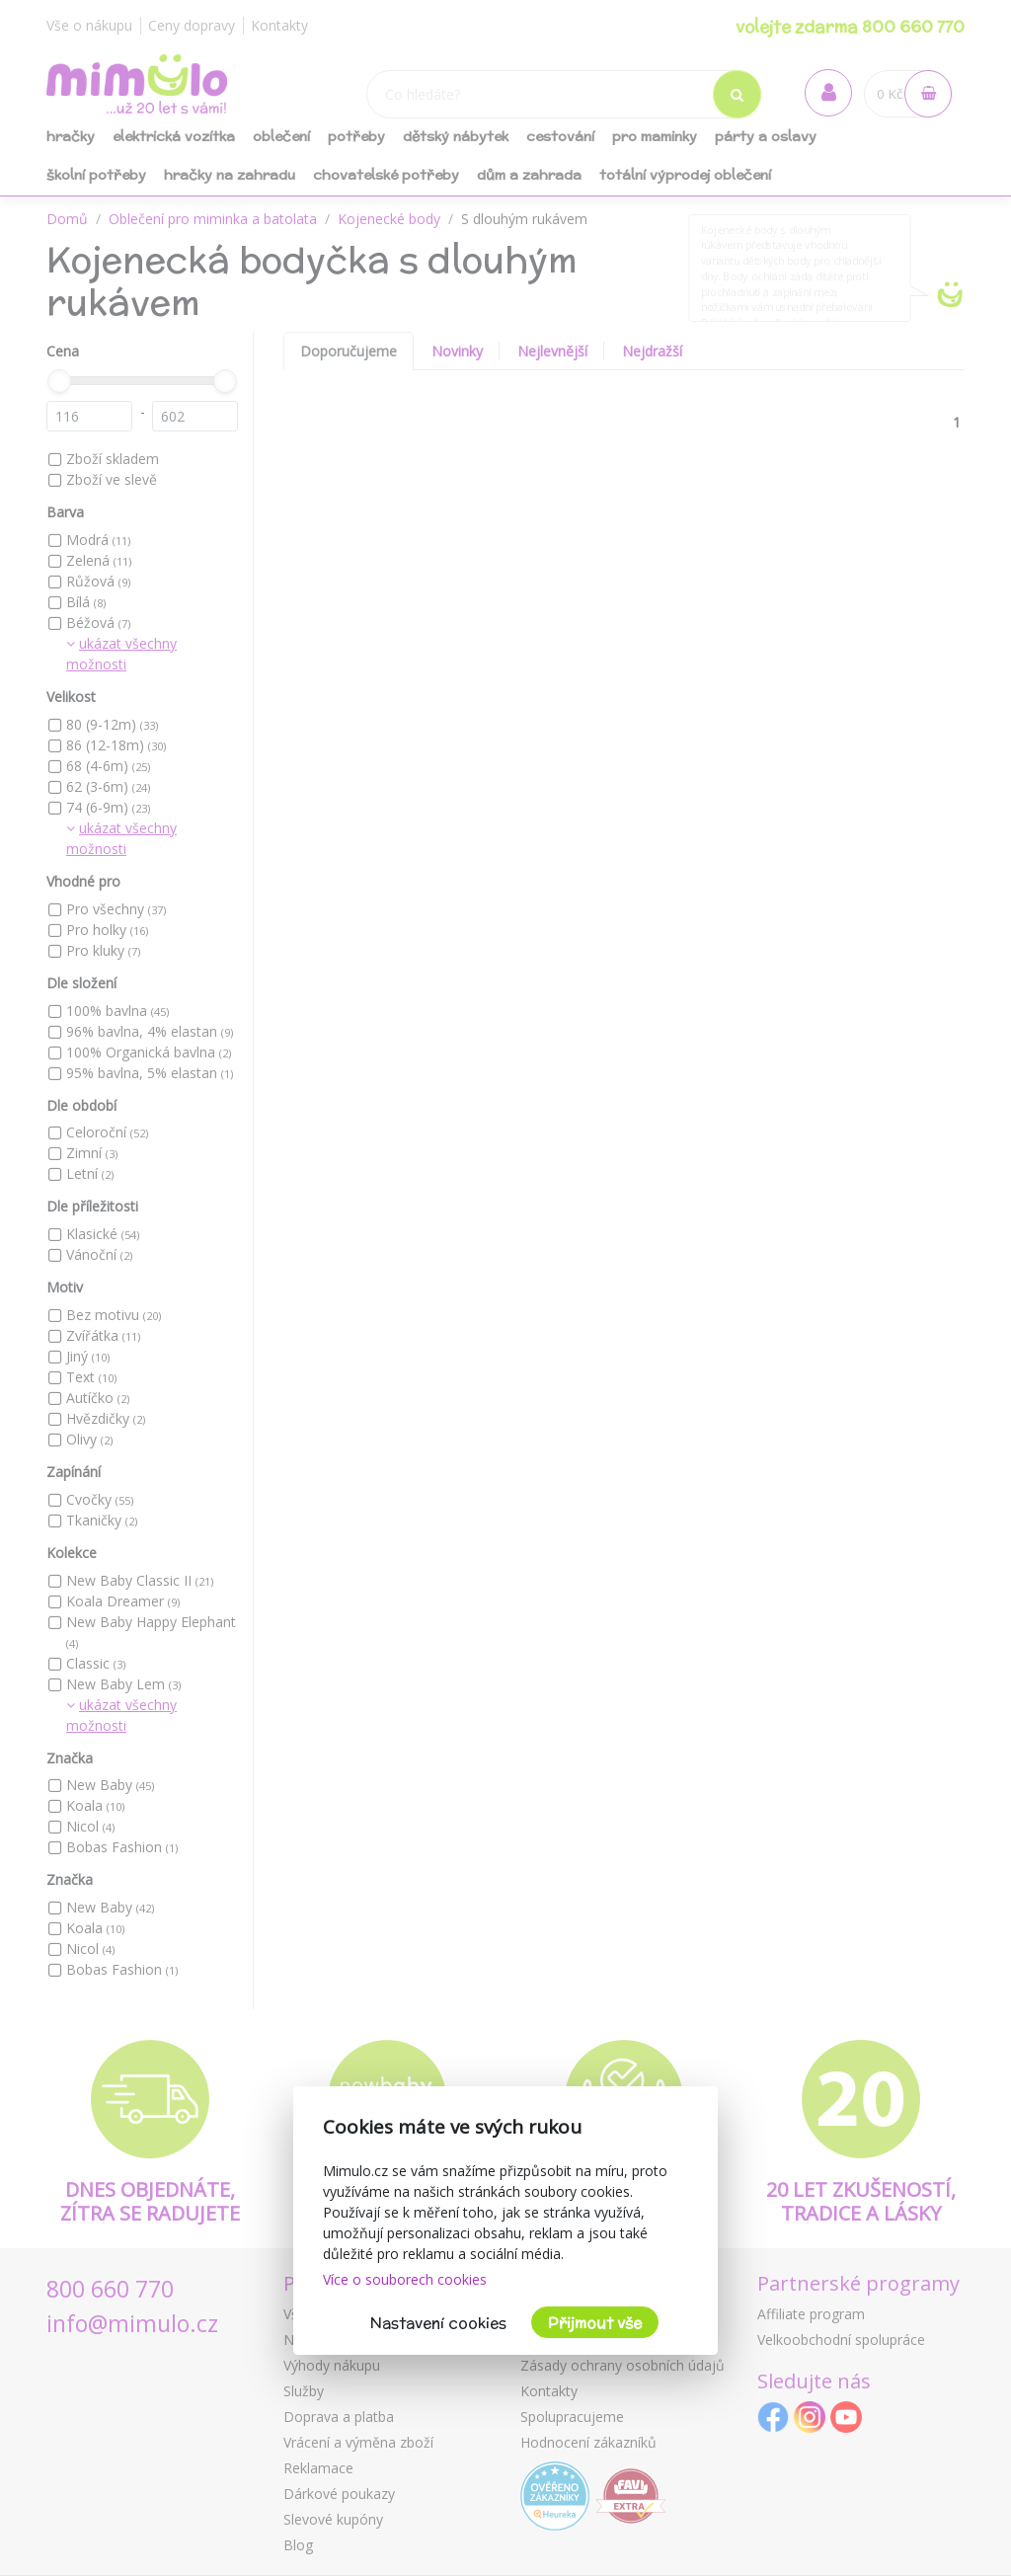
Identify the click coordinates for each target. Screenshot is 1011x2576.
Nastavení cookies (438, 2322)
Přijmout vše (595, 2322)
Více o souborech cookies (405, 2279)
